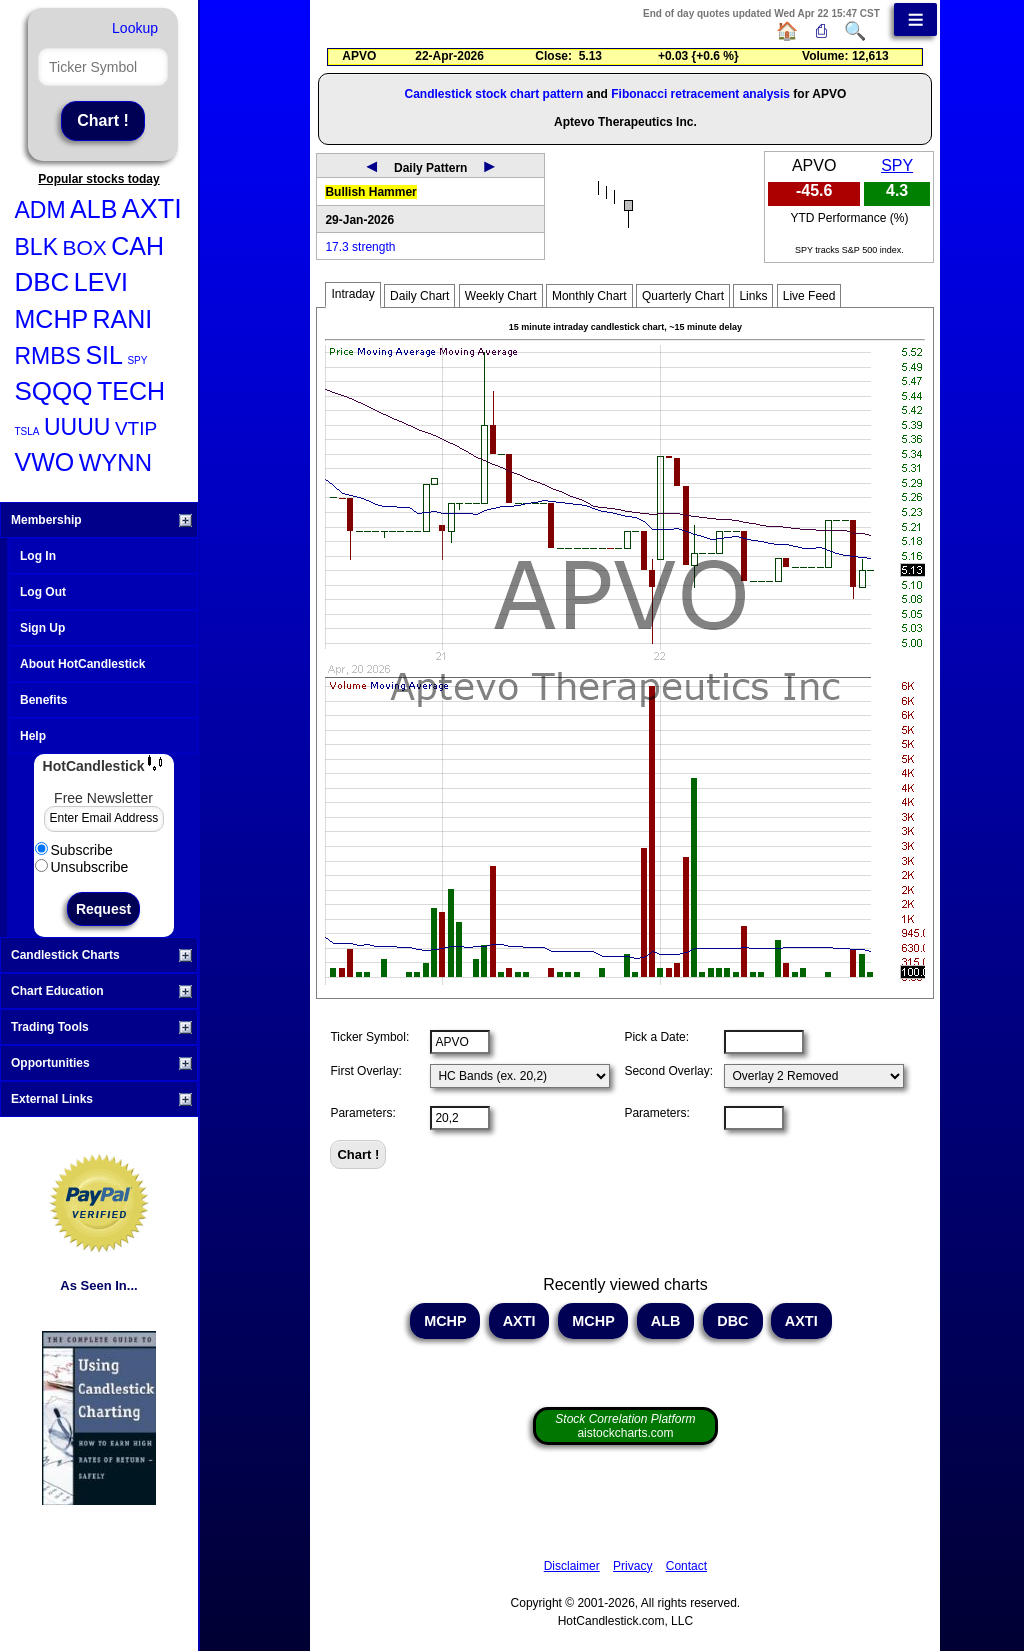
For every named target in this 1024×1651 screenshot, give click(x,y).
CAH (137, 246)
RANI (123, 319)
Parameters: (362, 1113)
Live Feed (809, 296)
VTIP (136, 428)
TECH (131, 391)
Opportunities (101, 1063)
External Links (101, 1099)
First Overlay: (365, 1071)
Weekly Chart (501, 296)
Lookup (135, 28)
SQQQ (54, 391)
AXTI (152, 209)
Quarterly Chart (683, 296)
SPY (137, 360)
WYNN (115, 462)
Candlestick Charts (101, 955)
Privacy (632, 1566)
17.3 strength (360, 247)
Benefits (43, 700)
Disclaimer (572, 1566)
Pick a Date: (656, 1037)
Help (33, 736)
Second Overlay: (668, 1071)
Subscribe (74, 850)
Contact (686, 1566)
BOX (84, 247)
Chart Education (101, 991)
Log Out (43, 592)
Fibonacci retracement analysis (700, 94)
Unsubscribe (82, 867)
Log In (38, 556)
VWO (45, 462)
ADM (40, 210)
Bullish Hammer (370, 192)
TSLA (27, 431)
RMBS (48, 356)
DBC (42, 282)
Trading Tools (101, 1027)
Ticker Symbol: (369, 1037)
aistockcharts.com (625, 1426)
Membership (101, 520)
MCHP (52, 319)
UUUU (77, 427)
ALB (93, 209)
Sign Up (42, 628)
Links (753, 296)
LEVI (101, 282)
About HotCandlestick (82, 664)
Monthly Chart (589, 296)
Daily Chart (419, 296)
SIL (104, 355)
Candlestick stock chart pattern (494, 94)
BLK (36, 247)
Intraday (352, 294)
